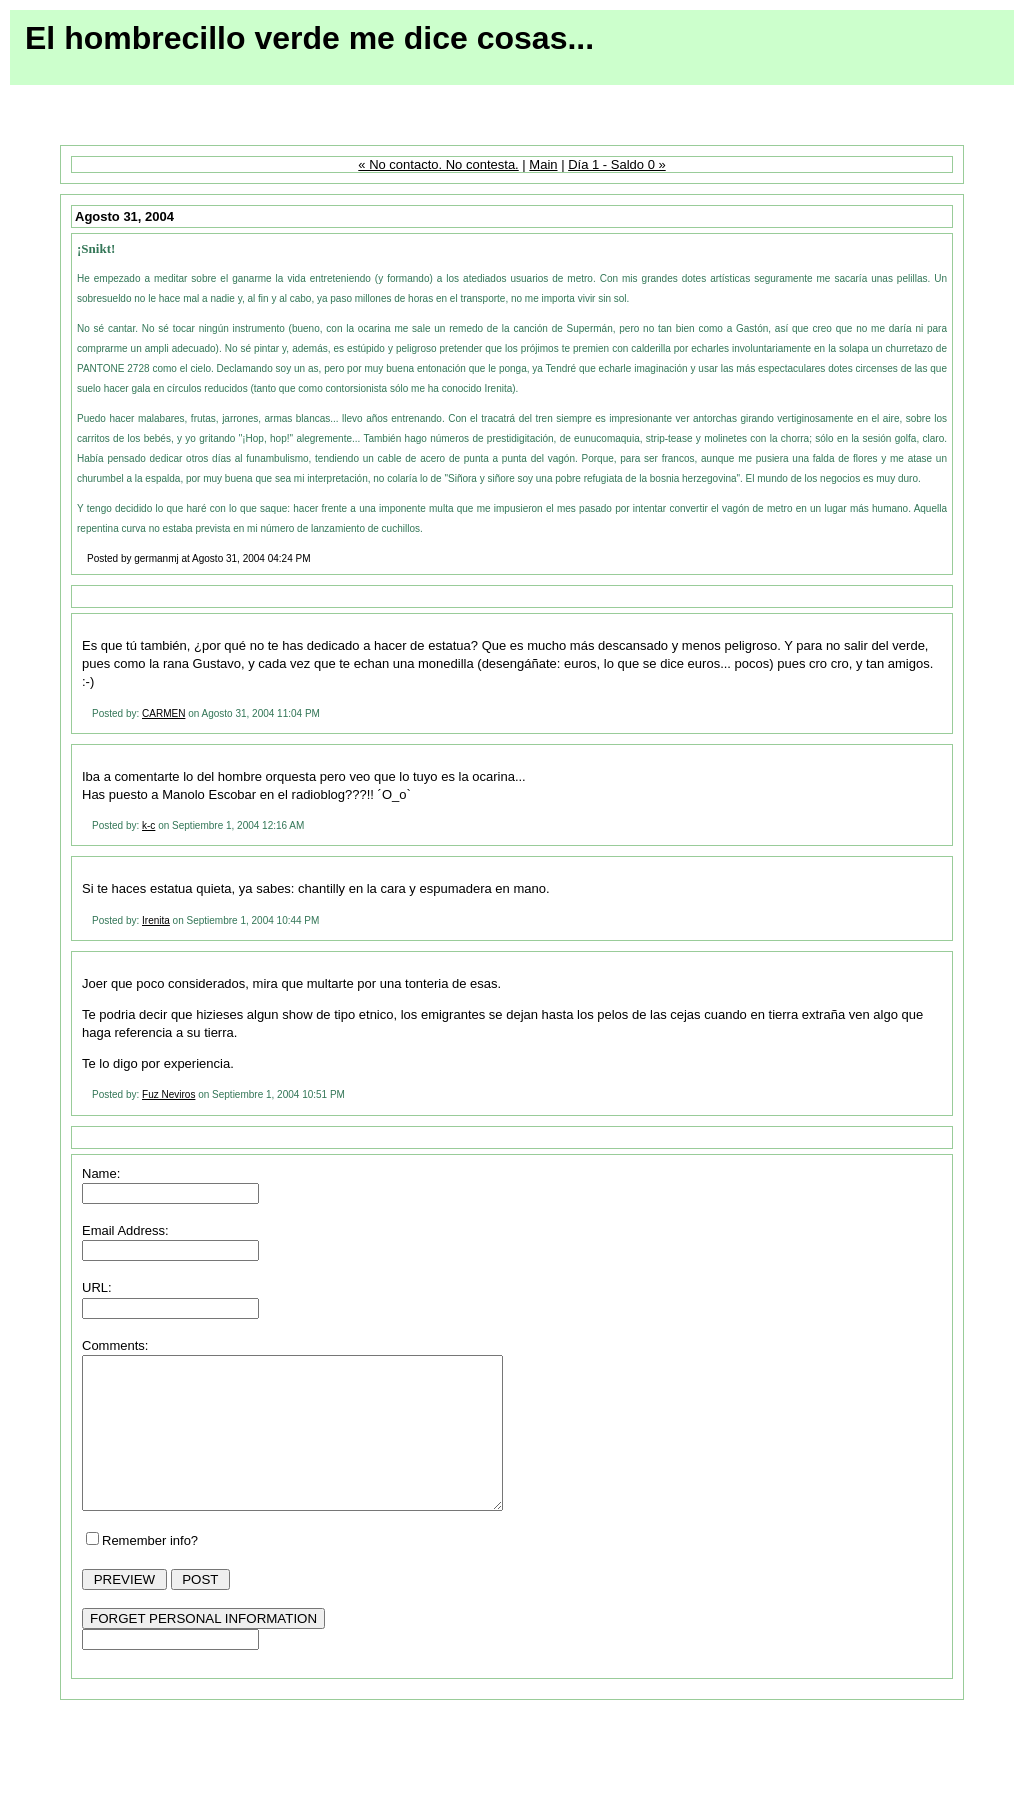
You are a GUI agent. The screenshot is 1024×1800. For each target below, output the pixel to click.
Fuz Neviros (168, 1094)
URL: (97, 1287)
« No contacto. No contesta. (438, 164)
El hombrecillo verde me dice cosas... (309, 38)
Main (543, 164)
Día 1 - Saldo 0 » (617, 164)
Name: (101, 1173)
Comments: (115, 1345)
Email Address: (125, 1230)
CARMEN (163, 713)
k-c (148, 825)
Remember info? (150, 1570)
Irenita (156, 920)
